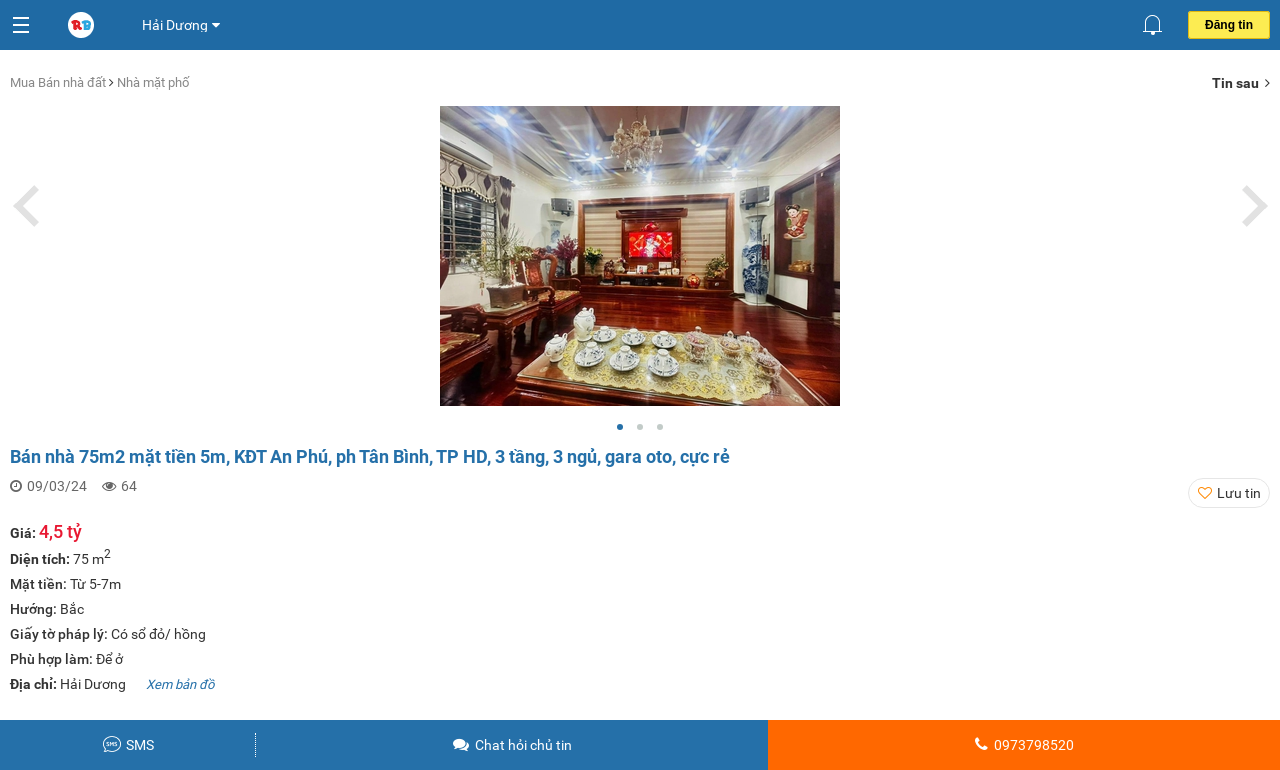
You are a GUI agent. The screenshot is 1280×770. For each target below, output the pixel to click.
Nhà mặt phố (153, 82)
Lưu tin (1239, 493)
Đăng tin (1229, 25)
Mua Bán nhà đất (59, 82)
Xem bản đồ (180, 684)
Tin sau (1241, 83)
